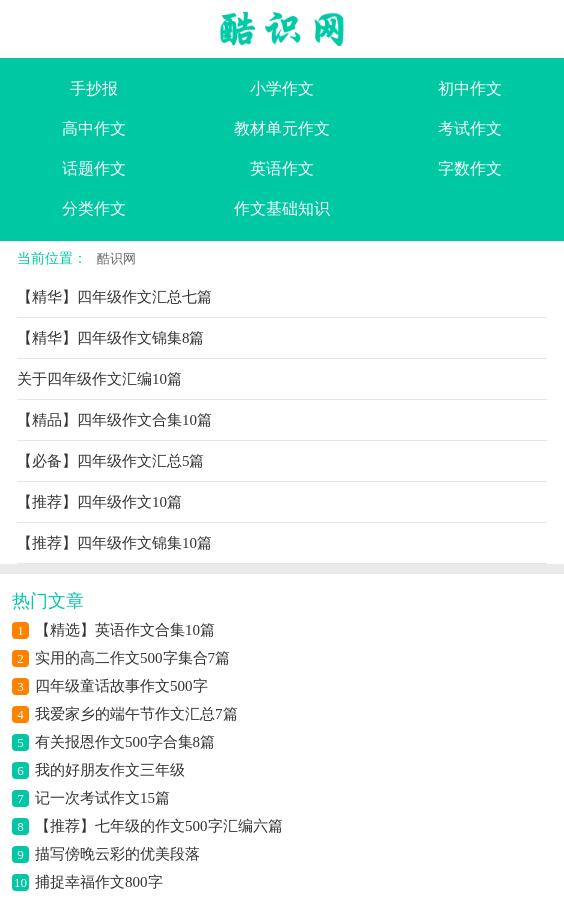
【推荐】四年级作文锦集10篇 (114, 543)
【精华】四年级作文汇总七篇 (114, 297)
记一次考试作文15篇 (102, 798)
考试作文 (470, 128)
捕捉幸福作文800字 (99, 882)
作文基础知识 (282, 208)
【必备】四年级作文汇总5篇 (111, 461)
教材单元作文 (282, 128)
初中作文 (470, 88)
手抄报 (94, 88)
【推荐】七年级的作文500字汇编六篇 (159, 826)
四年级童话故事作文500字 (121, 686)
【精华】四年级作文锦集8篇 (111, 338)
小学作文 (282, 88)
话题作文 (94, 168)
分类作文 (94, 208)
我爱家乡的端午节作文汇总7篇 (136, 714)
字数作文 (470, 168)
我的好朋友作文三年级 (110, 770)
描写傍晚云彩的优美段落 (117, 854)
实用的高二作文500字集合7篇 (132, 658)
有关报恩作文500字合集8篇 (125, 742)
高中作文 (94, 128)
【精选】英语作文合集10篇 (125, 630)
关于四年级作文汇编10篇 (99, 379)
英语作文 (282, 168)
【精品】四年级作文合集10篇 (114, 420)
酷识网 (116, 258)
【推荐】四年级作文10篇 (99, 502)
